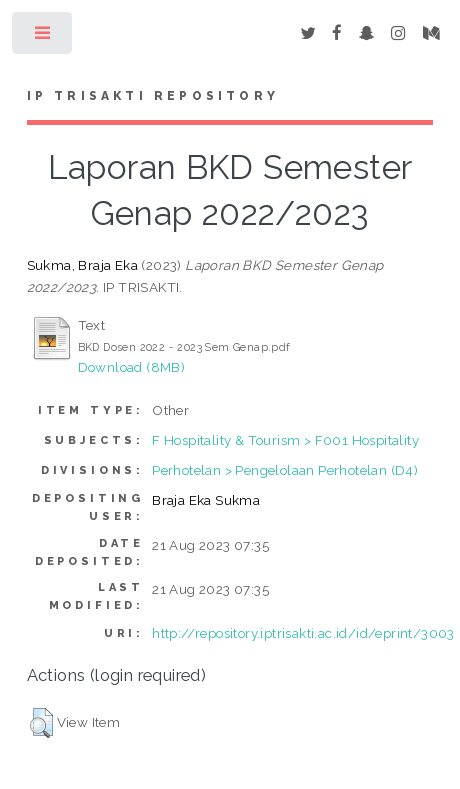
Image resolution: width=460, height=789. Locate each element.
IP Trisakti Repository (153, 96)
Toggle (43, 37)
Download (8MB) (132, 367)
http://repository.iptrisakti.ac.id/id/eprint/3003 (303, 633)
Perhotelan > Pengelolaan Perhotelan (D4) (285, 470)
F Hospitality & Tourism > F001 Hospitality (285, 440)
